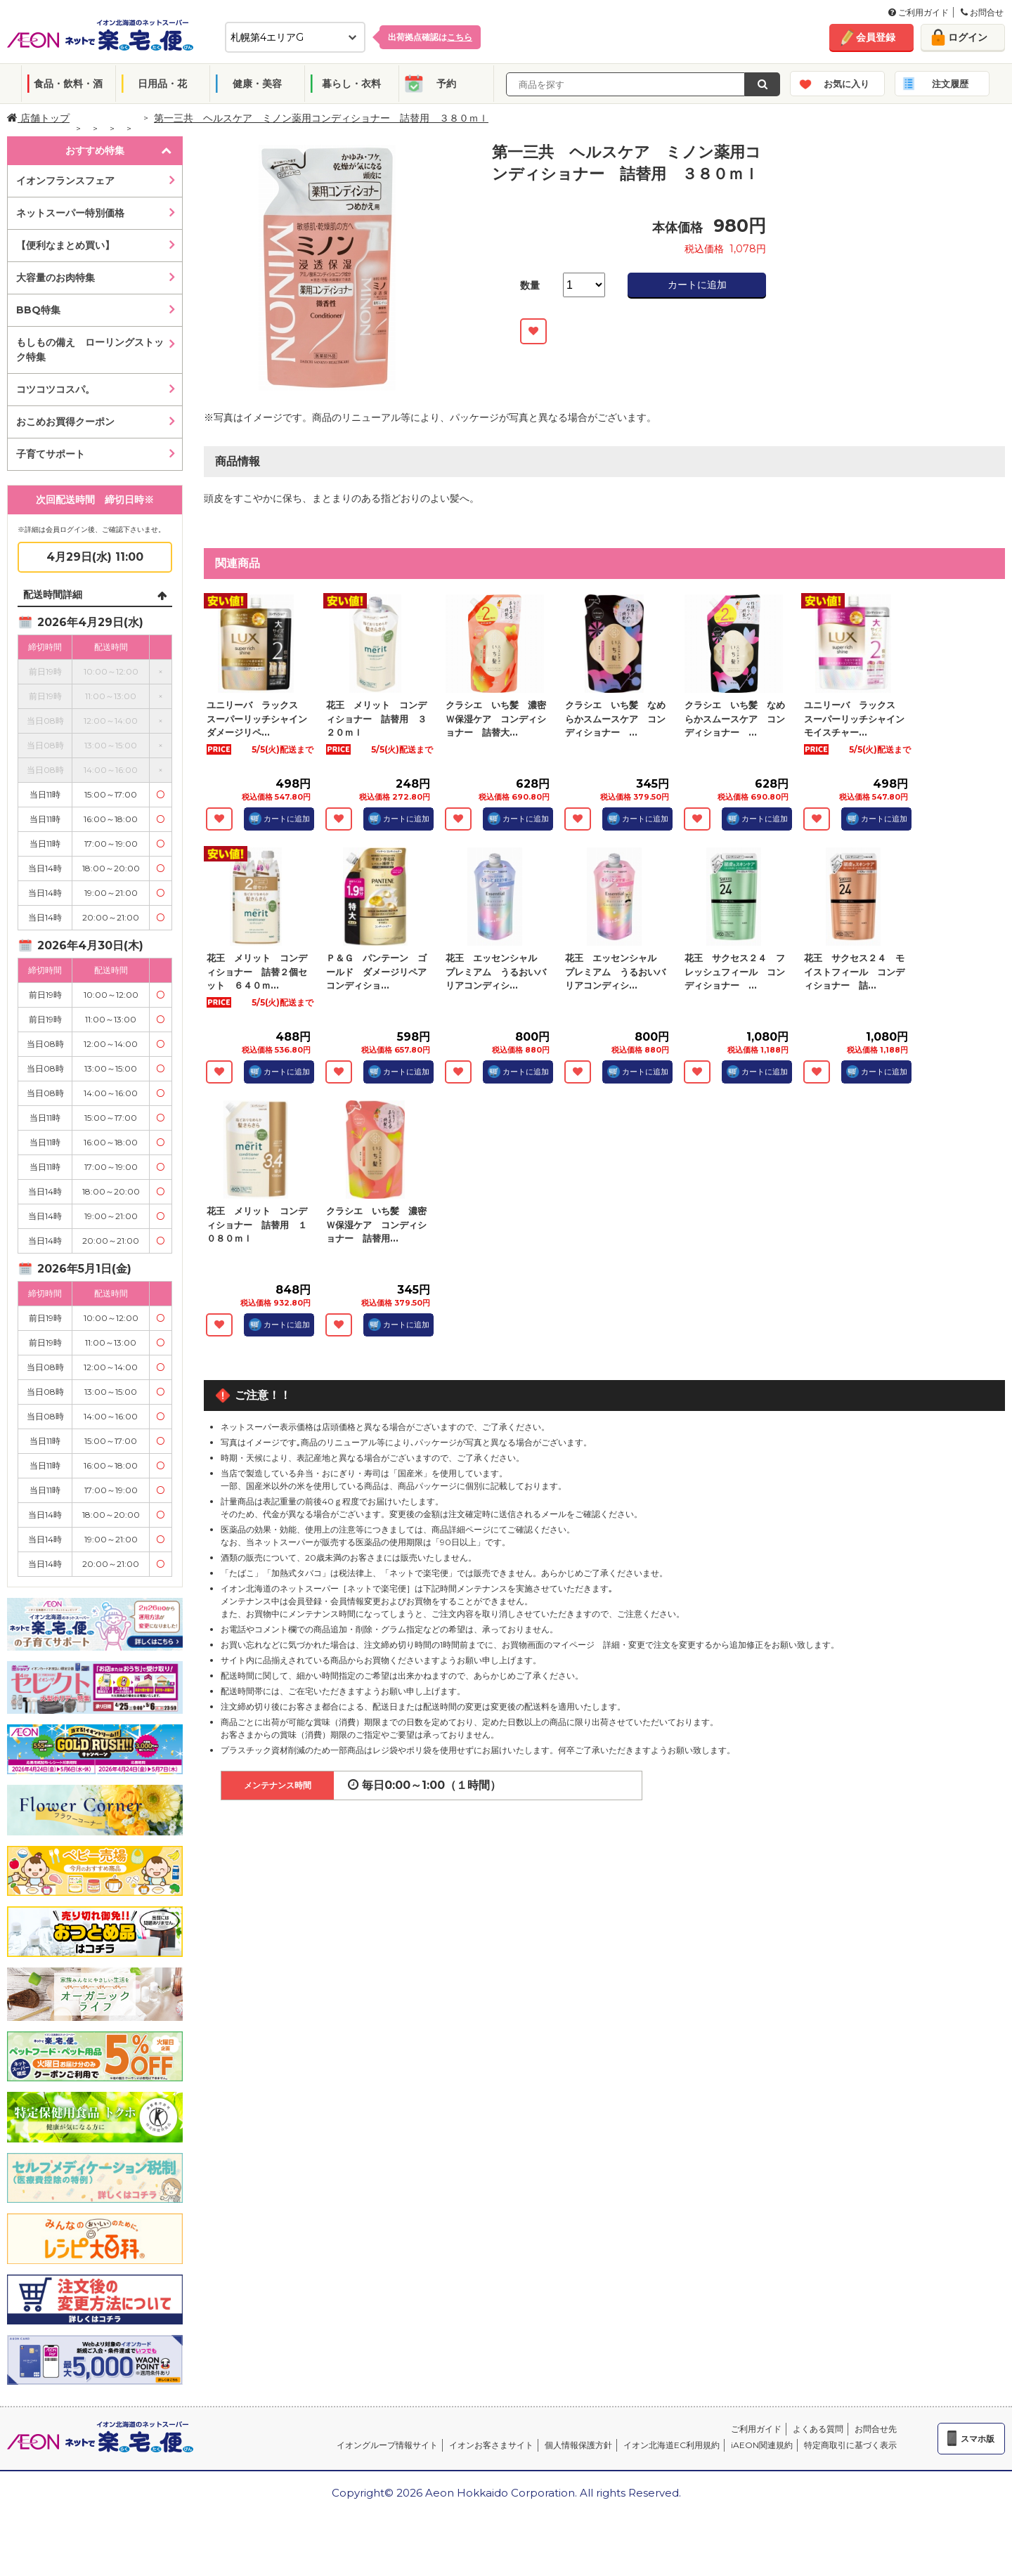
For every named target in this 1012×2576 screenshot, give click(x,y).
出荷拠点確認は (430, 37)
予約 (446, 83)
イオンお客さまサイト (491, 2445)
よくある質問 (818, 2429)
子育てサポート (50, 454)
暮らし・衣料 (351, 83)
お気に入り (846, 83)
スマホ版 (977, 2438)
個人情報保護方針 (578, 2445)
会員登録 (875, 37)
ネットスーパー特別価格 (70, 213)
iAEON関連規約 (762, 2445)
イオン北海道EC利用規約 (671, 2445)
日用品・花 (162, 83)
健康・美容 (257, 83)
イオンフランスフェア (65, 180)
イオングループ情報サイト (387, 2445)
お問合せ (982, 12)
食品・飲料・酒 (68, 83)
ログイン (967, 37)
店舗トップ (38, 118)
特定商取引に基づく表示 (850, 2445)
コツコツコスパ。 (55, 389)
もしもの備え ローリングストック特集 (90, 349)
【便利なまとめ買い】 (65, 245)
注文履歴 (950, 83)
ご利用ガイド (918, 12)
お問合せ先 (876, 2429)
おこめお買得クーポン (65, 421)
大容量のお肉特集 (55, 277)
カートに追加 (697, 284)
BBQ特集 (38, 310)
